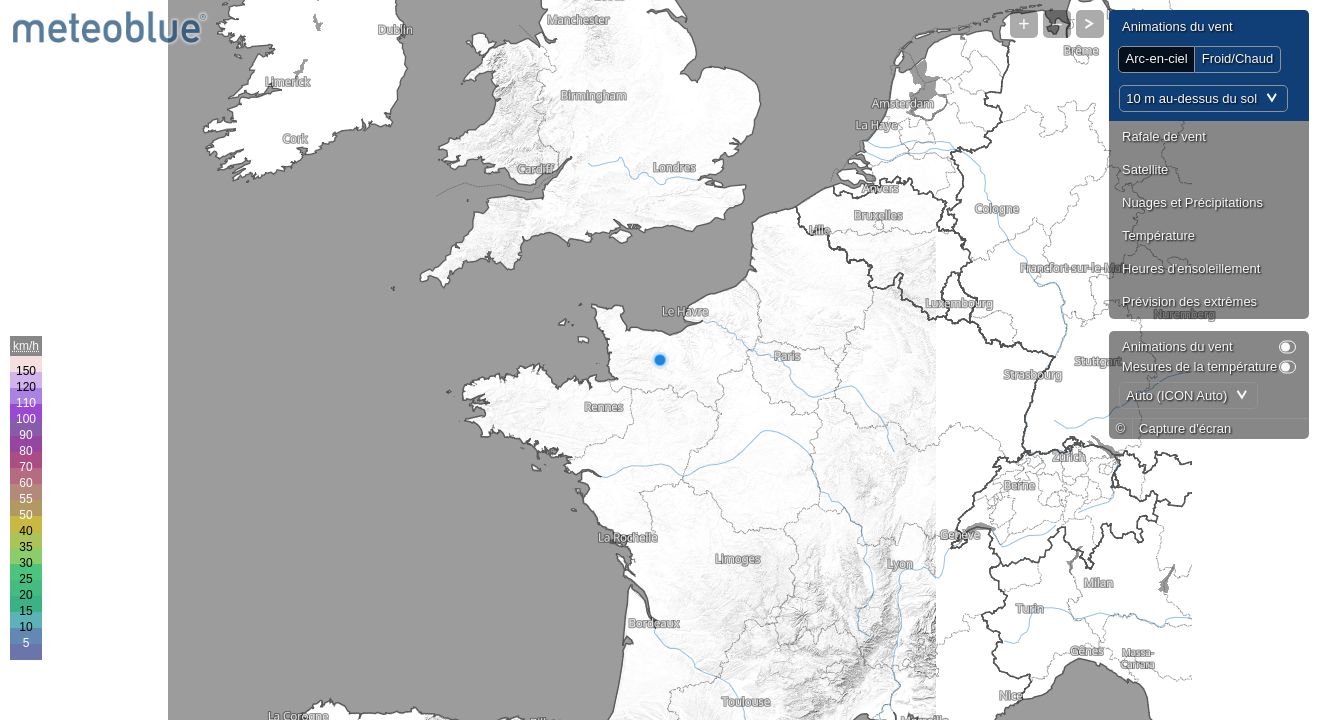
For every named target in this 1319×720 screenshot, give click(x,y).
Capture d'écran (1185, 428)
